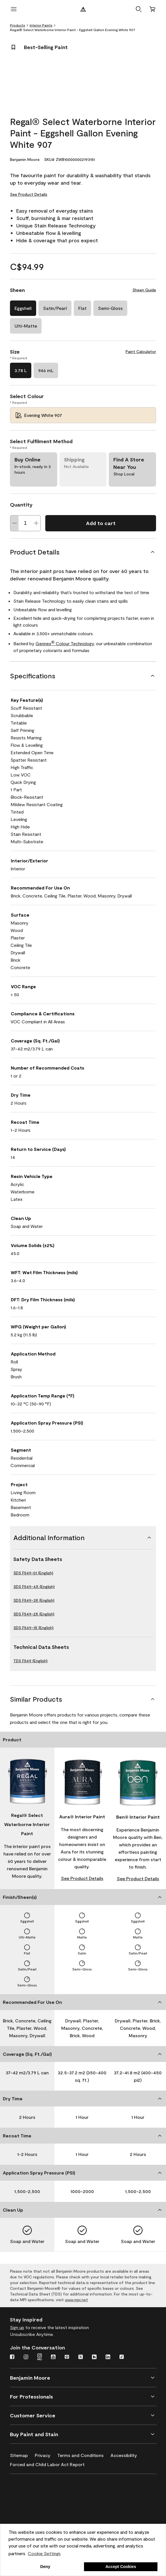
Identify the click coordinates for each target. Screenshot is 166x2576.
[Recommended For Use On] (83, 2002)
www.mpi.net (76, 2299)
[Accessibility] (127, 2454)
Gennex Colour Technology (65, 643)
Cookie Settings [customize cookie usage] (44, 2553)
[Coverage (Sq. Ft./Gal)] (83, 2054)
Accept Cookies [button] (120, 2566)
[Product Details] (83, 552)
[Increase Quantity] (36, 523)
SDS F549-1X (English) (33, 1627)
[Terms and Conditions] (83, 2454)
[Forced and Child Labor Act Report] (50, 2463)
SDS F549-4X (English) (34, 1586)
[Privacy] (46, 2454)
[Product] (83, 1739)
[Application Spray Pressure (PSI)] (83, 2172)
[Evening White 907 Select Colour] (83, 415)
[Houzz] (94, 2357)
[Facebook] (12, 2357)
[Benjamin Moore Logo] (83, 9)
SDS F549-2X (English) (33, 1613)
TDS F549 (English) (30, 1660)
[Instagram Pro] (39, 2357)
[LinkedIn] (108, 2357)
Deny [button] (45, 2566)
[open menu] (14, 9)
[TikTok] (121, 2357)
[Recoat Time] (83, 2135)
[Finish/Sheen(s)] (83, 1897)
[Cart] (152, 9)
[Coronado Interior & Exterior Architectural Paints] (37, 2521)
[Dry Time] (83, 2098)
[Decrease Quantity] (15, 523)
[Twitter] (80, 2357)
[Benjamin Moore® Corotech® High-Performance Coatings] (37, 2488)
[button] (138, 9)
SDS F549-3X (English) (33, 1600)
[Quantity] (25, 523)
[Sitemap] (22, 2454)
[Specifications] (83, 675)
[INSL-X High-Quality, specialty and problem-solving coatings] (37, 2504)
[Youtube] (53, 2357)
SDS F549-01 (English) (33, 1572)
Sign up (17, 2327)
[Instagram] (26, 2357)
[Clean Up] (83, 2210)
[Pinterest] (67, 2357)
